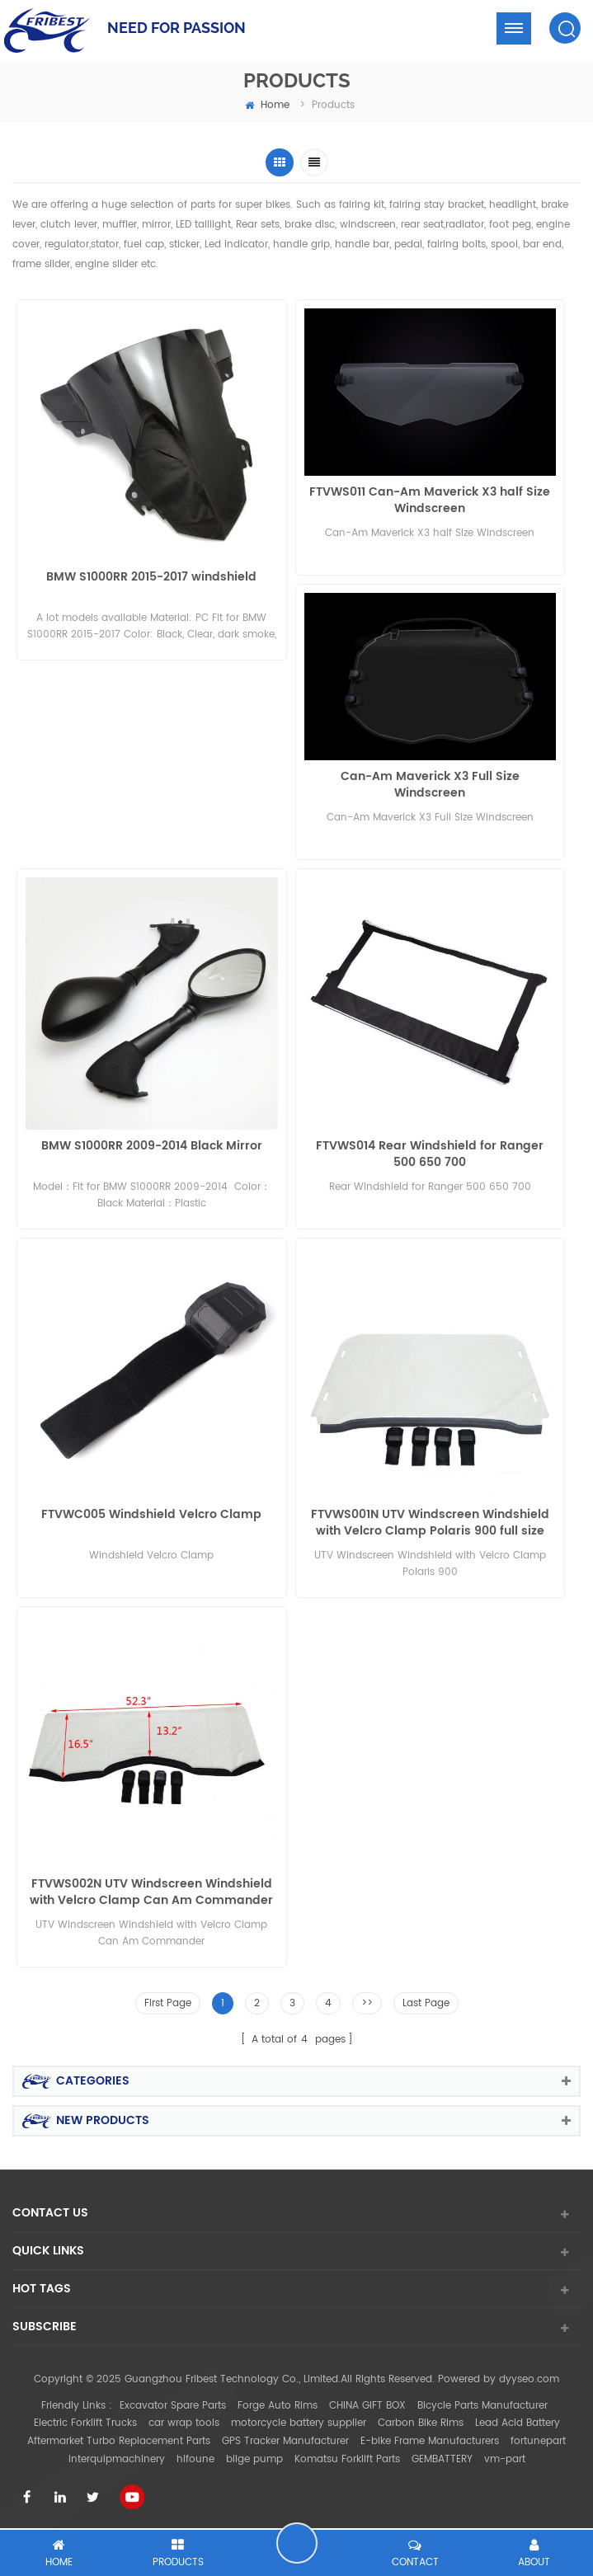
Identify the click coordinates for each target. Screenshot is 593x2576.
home (267, 105)
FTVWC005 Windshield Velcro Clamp (151, 1515)
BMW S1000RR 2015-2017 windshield (151, 577)
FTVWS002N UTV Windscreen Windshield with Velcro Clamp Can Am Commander (151, 1892)
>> (367, 2003)
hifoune (195, 2459)
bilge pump (254, 2459)
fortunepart (538, 2441)
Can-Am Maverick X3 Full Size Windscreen (430, 785)
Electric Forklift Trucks (85, 2423)
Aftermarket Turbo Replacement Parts (118, 2441)
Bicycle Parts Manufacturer (482, 2406)
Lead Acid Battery (517, 2423)
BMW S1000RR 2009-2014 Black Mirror (151, 1146)
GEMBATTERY (442, 2459)
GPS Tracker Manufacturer (285, 2441)
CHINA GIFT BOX (367, 2406)
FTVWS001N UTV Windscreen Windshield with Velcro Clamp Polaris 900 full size (430, 1523)
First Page (167, 2003)
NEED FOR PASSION (176, 27)
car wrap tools (183, 2423)
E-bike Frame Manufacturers (429, 2441)
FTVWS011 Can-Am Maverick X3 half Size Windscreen (429, 500)
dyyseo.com (529, 2379)
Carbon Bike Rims (421, 2423)
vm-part (504, 2459)
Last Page (425, 2003)
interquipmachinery (116, 2459)
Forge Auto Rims (278, 2406)
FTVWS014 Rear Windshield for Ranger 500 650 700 (430, 1154)
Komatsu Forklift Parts (347, 2459)
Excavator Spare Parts (173, 2406)
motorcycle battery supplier (298, 2423)
